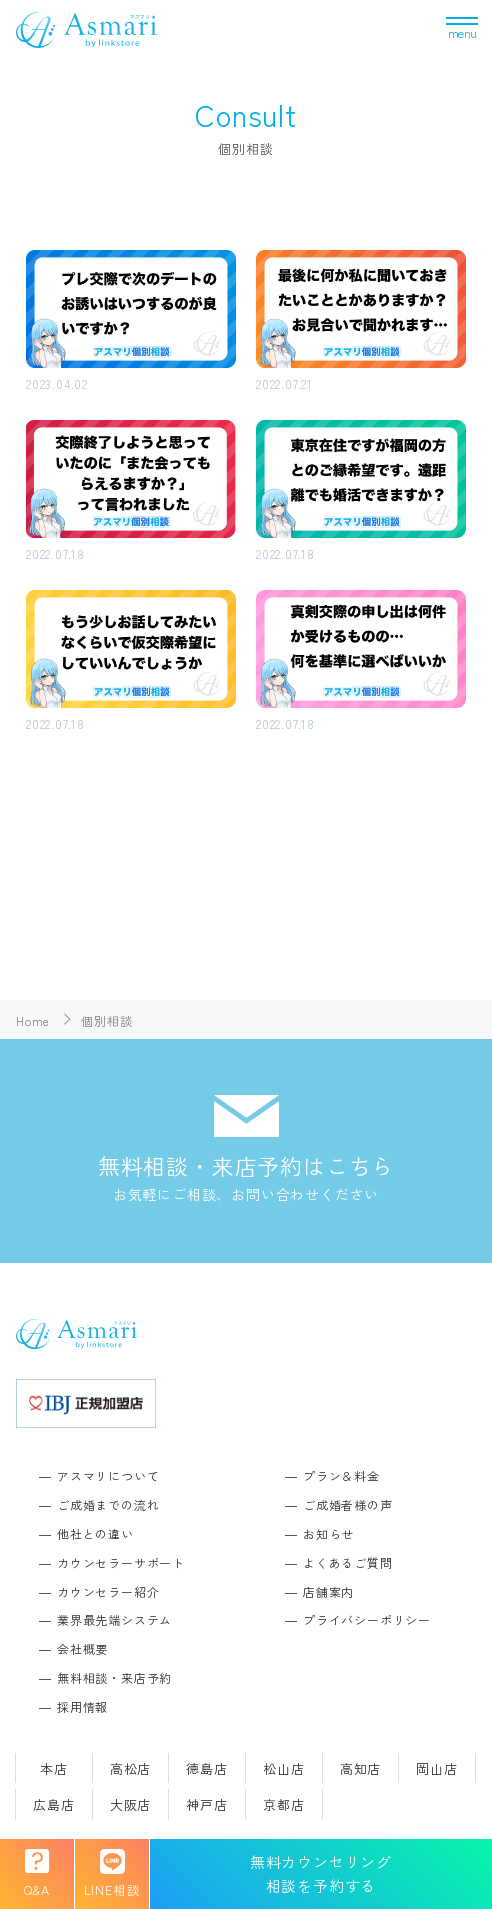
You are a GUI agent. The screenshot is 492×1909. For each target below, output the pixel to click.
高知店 (360, 1768)
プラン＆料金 (341, 1475)
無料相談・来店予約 (114, 1677)
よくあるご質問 (348, 1562)
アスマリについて (108, 1475)
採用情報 (82, 1706)
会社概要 (82, 1648)
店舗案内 (328, 1591)
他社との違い (95, 1533)
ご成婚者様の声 (348, 1504)
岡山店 (436, 1768)
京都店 (283, 1804)
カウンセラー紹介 (108, 1591)
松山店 (283, 1768)
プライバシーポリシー (367, 1619)
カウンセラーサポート (121, 1562)
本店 (54, 1768)
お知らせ (328, 1533)
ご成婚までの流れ (108, 1504)
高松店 (130, 1768)
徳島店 (206, 1768)
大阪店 (130, 1804)
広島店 (53, 1804)
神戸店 (206, 1804)
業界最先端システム (114, 1619)
